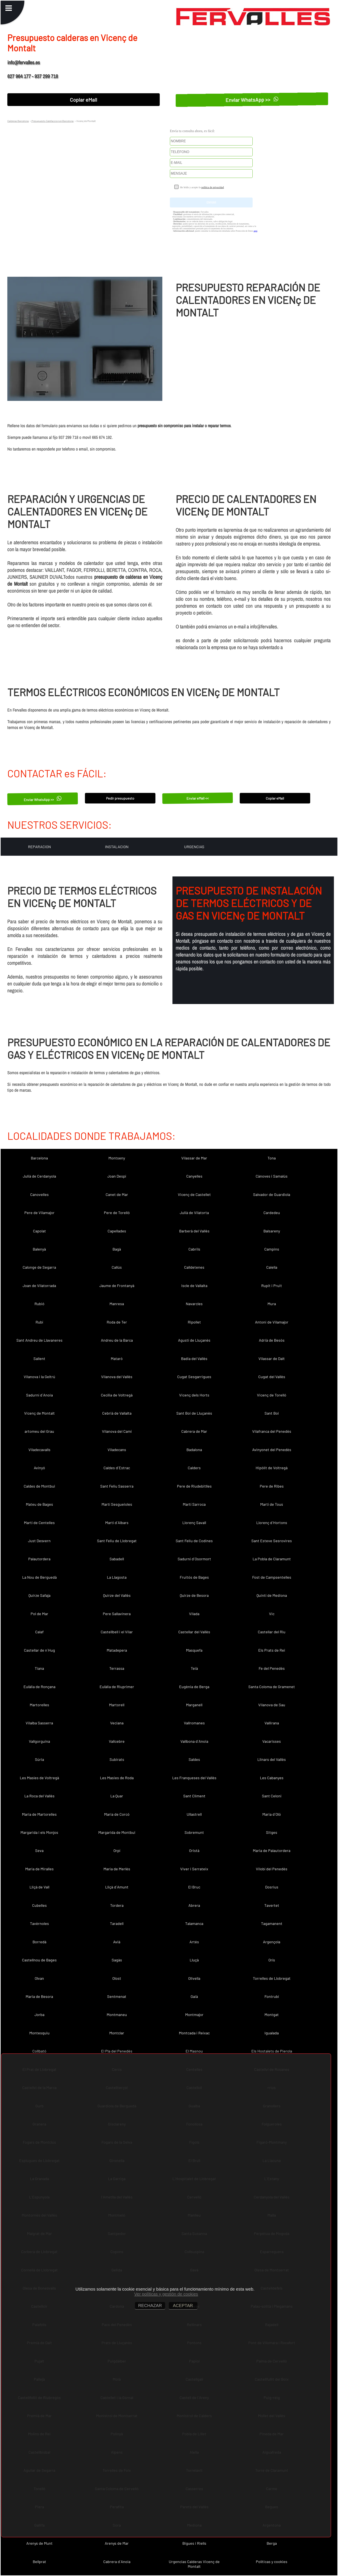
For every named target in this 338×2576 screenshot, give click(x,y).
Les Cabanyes (271, 1777)
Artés (194, 1941)
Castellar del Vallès (194, 1631)
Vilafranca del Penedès (271, 1431)
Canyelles (194, 1176)
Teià (194, 1668)
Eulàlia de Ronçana (39, 1686)
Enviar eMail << (197, 798)
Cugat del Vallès (271, 1376)
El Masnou (194, 2051)
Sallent (39, 1358)
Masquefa (194, 1650)
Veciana (117, 1722)
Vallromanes (194, 1722)
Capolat (39, 1231)
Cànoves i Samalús (272, 1176)
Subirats (117, 1759)
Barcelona (39, 1158)
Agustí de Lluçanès (194, 1340)
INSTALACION (116, 846)
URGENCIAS (194, 846)
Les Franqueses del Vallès (194, 1777)
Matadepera (117, 1650)
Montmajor (194, 2014)
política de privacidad (212, 187)
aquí (255, 231)
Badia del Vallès (194, 1358)
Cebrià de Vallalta (116, 1413)
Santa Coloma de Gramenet (271, 1686)
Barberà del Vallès (194, 1231)
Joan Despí (116, 1176)
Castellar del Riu (271, 1631)
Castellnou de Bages (39, 1960)
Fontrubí (271, 1996)
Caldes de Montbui (39, 1486)
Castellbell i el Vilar (117, 1631)
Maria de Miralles (39, 1868)
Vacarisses (271, 1741)
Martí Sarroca (194, 1504)
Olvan (39, 1978)
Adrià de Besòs (272, 1340)
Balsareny (271, 1231)
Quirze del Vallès (117, 1595)
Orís (271, 1960)
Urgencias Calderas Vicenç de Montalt (194, 2564)
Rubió (39, 1303)
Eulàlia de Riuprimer (117, 1686)
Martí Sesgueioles (117, 1504)
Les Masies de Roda (117, 1777)
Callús (117, 1267)
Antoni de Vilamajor (271, 1322)
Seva (39, 1850)
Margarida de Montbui (116, 1832)
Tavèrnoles (39, 1923)
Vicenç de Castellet (194, 1194)
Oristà (194, 1850)
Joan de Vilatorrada (39, 1285)
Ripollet (194, 1322)
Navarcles (194, 1303)
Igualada (271, 2032)
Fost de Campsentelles (271, 1577)
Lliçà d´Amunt (116, 1887)
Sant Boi (271, 1413)
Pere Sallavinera (117, 1613)
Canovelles (39, 1194)
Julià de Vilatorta (194, 1212)
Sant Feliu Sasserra (116, 1486)
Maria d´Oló (271, 1814)
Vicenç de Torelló (271, 1395)
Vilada (194, 1613)
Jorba (39, 2014)
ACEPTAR (183, 2305)
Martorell (116, 1704)
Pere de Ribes (272, 1486)
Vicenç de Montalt (39, 1413)
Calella (271, 1267)
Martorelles (39, 1704)
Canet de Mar (117, 1194)
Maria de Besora (39, 1996)
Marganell (194, 1704)
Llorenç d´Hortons (271, 1522)
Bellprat (39, 2561)
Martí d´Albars (116, 1522)
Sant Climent (194, 1795)
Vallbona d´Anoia (194, 1741)
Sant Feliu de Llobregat (117, 1540)
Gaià (194, 1996)
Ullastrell (194, 1814)
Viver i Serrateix (194, 1868)
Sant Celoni (272, 1795)
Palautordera (39, 1558)
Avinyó (39, 1467)
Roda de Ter (117, 1322)
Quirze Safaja (39, 1595)
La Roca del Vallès (39, 1795)
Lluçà (194, 1960)
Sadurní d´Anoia (39, 1395)
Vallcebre (117, 1741)
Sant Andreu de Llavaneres (39, 1340)
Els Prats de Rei (271, 1650)
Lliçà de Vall (39, 1887)
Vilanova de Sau (271, 1704)
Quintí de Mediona (272, 1595)
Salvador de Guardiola (271, 1194)
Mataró (117, 1358)
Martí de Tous (271, 1504)
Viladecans (117, 1449)
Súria (39, 1759)
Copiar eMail (83, 99)
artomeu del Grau (39, 1431)
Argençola (271, 1941)
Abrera (194, 1905)
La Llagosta (117, 1577)
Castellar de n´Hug (39, 1650)
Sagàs (117, 1960)
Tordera (117, 1905)
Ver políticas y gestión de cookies (166, 2294)
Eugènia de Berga (194, 1686)
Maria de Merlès (116, 1868)
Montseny (116, 1158)
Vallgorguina (39, 1741)
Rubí (39, 1322)
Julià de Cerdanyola (39, 1176)
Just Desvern (39, 1540)
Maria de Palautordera (271, 1850)
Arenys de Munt (39, 2543)
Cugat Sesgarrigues (194, 1376)
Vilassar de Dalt (271, 1358)
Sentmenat (116, 1996)
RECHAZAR (150, 2305)
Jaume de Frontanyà (116, 1285)
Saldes (194, 1759)
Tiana (39, 1668)
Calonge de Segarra (39, 1267)
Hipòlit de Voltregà (272, 1467)
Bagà (117, 1249)
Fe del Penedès (272, 1668)
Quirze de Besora (194, 1595)
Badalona (194, 1449)
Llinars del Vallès (271, 1759)
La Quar (116, 1795)
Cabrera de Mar (194, 1431)
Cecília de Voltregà (117, 1395)
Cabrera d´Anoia (116, 2561)
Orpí (116, 1850)
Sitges (271, 1832)
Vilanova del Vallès (116, 1376)
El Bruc (194, 1887)
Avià (116, 1941)
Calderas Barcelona (18, 120)
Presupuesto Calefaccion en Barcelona (52, 120)
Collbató (39, 2051)
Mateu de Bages (39, 1504)
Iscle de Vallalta (194, 1285)
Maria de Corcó (117, 1814)
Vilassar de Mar (194, 1158)
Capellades (117, 1231)
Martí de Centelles (39, 1522)
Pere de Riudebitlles (194, 1486)
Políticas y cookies (271, 2561)
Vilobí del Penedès (271, 1868)
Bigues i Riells (194, 2543)
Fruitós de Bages (194, 1577)
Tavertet (271, 1905)
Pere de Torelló (117, 1212)
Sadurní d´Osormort (194, 1558)
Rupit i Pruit (271, 1285)
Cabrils (194, 1249)
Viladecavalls (39, 1449)
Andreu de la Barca (117, 1340)
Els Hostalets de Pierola (271, 2051)
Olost (116, 1978)
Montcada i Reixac (194, 2032)
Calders (194, 1467)
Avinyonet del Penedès (271, 1449)
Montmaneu (117, 2014)
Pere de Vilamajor (39, 1212)
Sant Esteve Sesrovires (271, 1540)
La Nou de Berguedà (39, 1577)
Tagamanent (271, 1923)
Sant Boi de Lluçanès (194, 1413)
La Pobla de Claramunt (272, 1558)
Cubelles (39, 1905)
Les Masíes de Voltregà (39, 1777)
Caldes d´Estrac (116, 1467)
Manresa (117, 1303)
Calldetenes (194, 1267)
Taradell (117, 1923)
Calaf (39, 1631)
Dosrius (271, 1887)
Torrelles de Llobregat (272, 1978)
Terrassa (116, 1668)
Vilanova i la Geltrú (39, 1376)
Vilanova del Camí (117, 1431)
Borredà (39, 1941)
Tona (272, 1158)
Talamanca (194, 1923)
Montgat (271, 2014)
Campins (271, 1249)
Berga (272, 2543)
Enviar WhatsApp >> (251, 99)
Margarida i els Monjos (39, 1832)
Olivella (194, 1978)
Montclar (116, 2032)
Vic (271, 1613)
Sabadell (117, 1558)
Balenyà (39, 1249)
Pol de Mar (39, 1613)
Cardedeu (271, 1212)
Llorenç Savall (194, 1522)
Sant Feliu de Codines (194, 1540)
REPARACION (39, 846)
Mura (272, 1303)
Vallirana (271, 1722)
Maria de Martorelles (39, 1814)
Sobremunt (194, 1832)
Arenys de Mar (117, 2543)
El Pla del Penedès (116, 2051)
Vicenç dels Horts (194, 1395)
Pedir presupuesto (120, 798)
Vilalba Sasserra (39, 1722)
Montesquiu (39, 2032)
